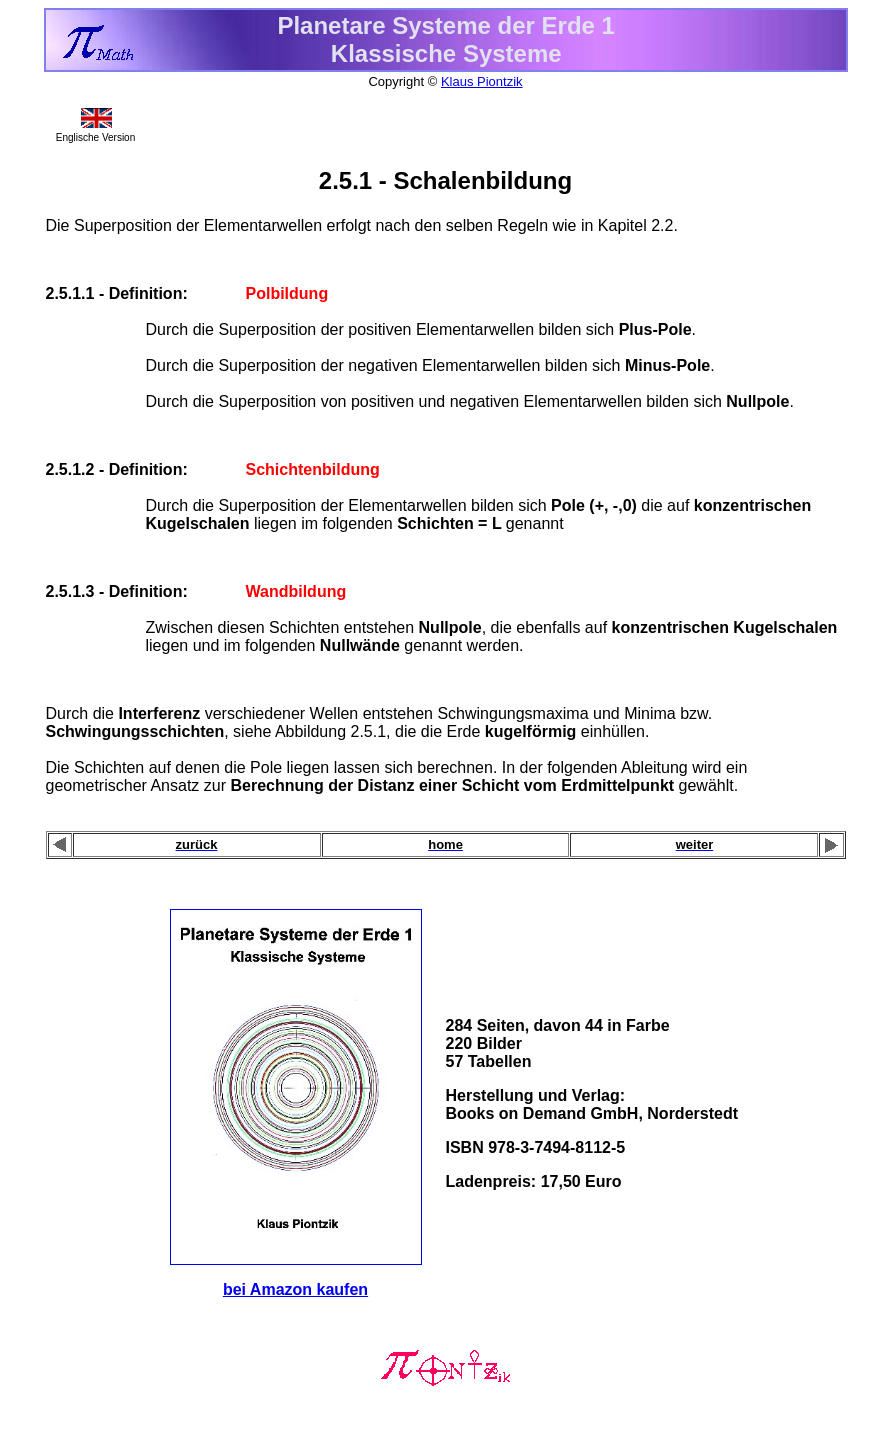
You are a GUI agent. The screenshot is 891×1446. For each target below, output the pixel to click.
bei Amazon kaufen (295, 1289)
